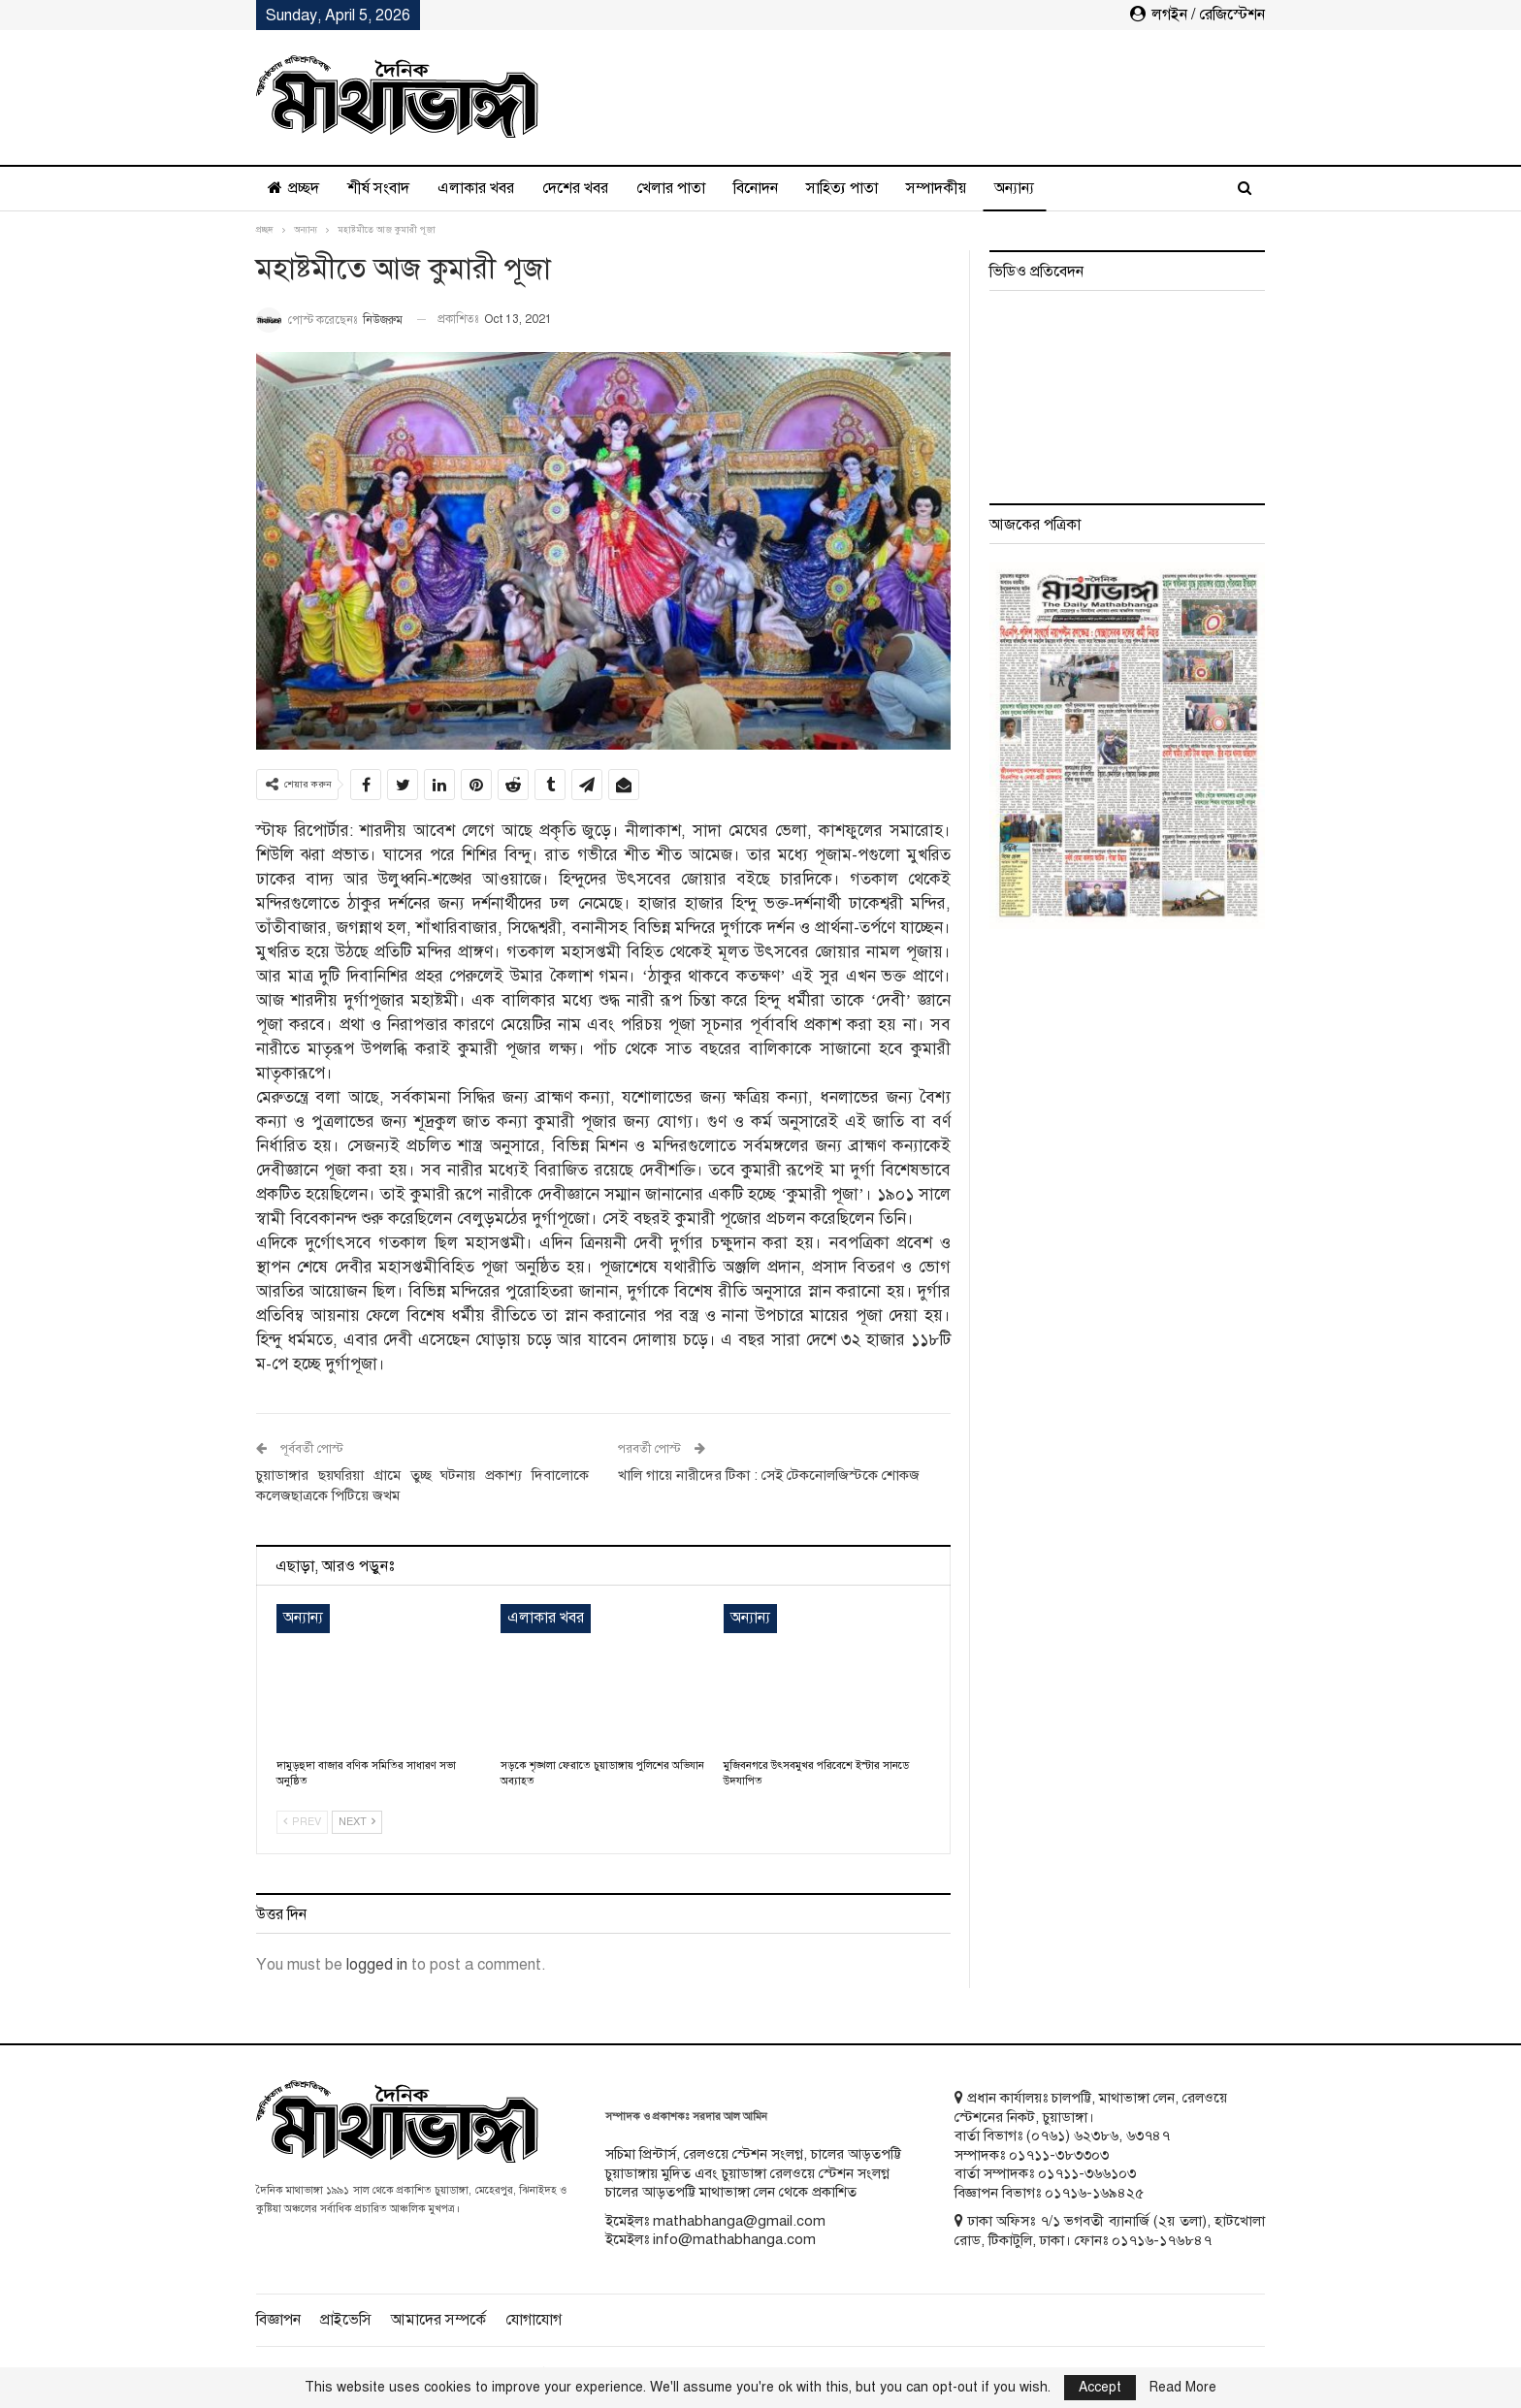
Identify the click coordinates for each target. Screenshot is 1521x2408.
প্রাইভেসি (346, 2319)
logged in (376, 1965)
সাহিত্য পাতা (842, 188)
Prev (302, 1821)
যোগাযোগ (533, 2319)
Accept (1100, 2387)
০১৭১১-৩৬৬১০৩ (1087, 2173)
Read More (1182, 2387)
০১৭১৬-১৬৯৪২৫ (1094, 2192)
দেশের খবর (575, 188)
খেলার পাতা (670, 188)
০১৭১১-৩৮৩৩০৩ (1059, 2155)
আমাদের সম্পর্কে (438, 2319)
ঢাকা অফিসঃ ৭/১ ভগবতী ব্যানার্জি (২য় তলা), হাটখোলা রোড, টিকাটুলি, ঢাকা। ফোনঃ (1110, 2230)
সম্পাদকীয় (936, 188)
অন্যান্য (1014, 188)
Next (357, 1821)
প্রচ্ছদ (293, 188)
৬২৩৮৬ (1096, 2135)
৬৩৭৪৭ (1148, 2135)
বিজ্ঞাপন (278, 2319)
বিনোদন (755, 188)
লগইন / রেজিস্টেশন (1197, 14)
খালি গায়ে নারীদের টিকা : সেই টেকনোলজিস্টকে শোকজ (769, 1475)
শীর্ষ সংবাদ (378, 188)
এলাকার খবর (475, 188)
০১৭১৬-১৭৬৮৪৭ (1162, 2240)
